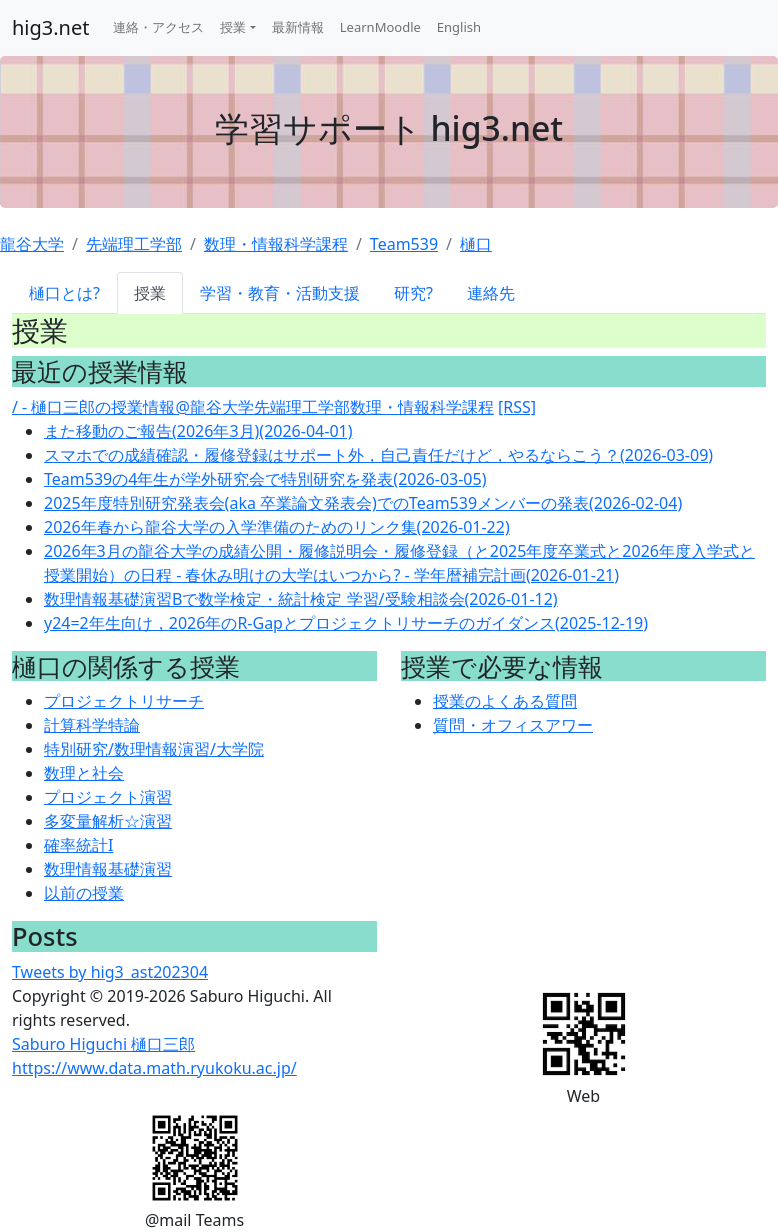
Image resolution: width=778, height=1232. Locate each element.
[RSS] (517, 407)
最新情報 (298, 27)
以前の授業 (84, 893)
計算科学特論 (92, 725)
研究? (413, 293)
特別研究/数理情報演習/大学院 (154, 749)
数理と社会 (84, 773)
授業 (233, 27)
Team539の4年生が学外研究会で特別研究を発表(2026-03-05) (265, 479)
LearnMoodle (380, 27)
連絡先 (491, 293)
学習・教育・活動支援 (280, 293)
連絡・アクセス (158, 27)
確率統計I (78, 845)
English (459, 27)
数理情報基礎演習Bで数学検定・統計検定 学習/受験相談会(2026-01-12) (301, 599)
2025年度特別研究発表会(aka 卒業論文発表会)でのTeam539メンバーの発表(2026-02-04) (363, 503)
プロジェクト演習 (108, 797)
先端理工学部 (134, 244)
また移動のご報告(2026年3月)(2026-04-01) (198, 431)
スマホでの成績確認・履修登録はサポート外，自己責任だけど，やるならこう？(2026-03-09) (378, 455)
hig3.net (50, 27)
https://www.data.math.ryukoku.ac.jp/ (154, 1068)
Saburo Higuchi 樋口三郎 (103, 1044)
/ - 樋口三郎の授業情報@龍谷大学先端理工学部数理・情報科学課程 (253, 407)
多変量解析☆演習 (108, 821)
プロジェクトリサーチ (124, 701)
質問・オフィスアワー (513, 725)
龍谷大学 (32, 244)
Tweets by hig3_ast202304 (110, 972)
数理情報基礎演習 (108, 869)
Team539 (404, 244)
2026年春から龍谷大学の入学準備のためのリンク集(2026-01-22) (277, 527)
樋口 (476, 244)
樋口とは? (64, 293)
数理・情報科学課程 (276, 244)
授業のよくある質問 (505, 701)
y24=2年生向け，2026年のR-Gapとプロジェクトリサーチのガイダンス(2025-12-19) (346, 623)
